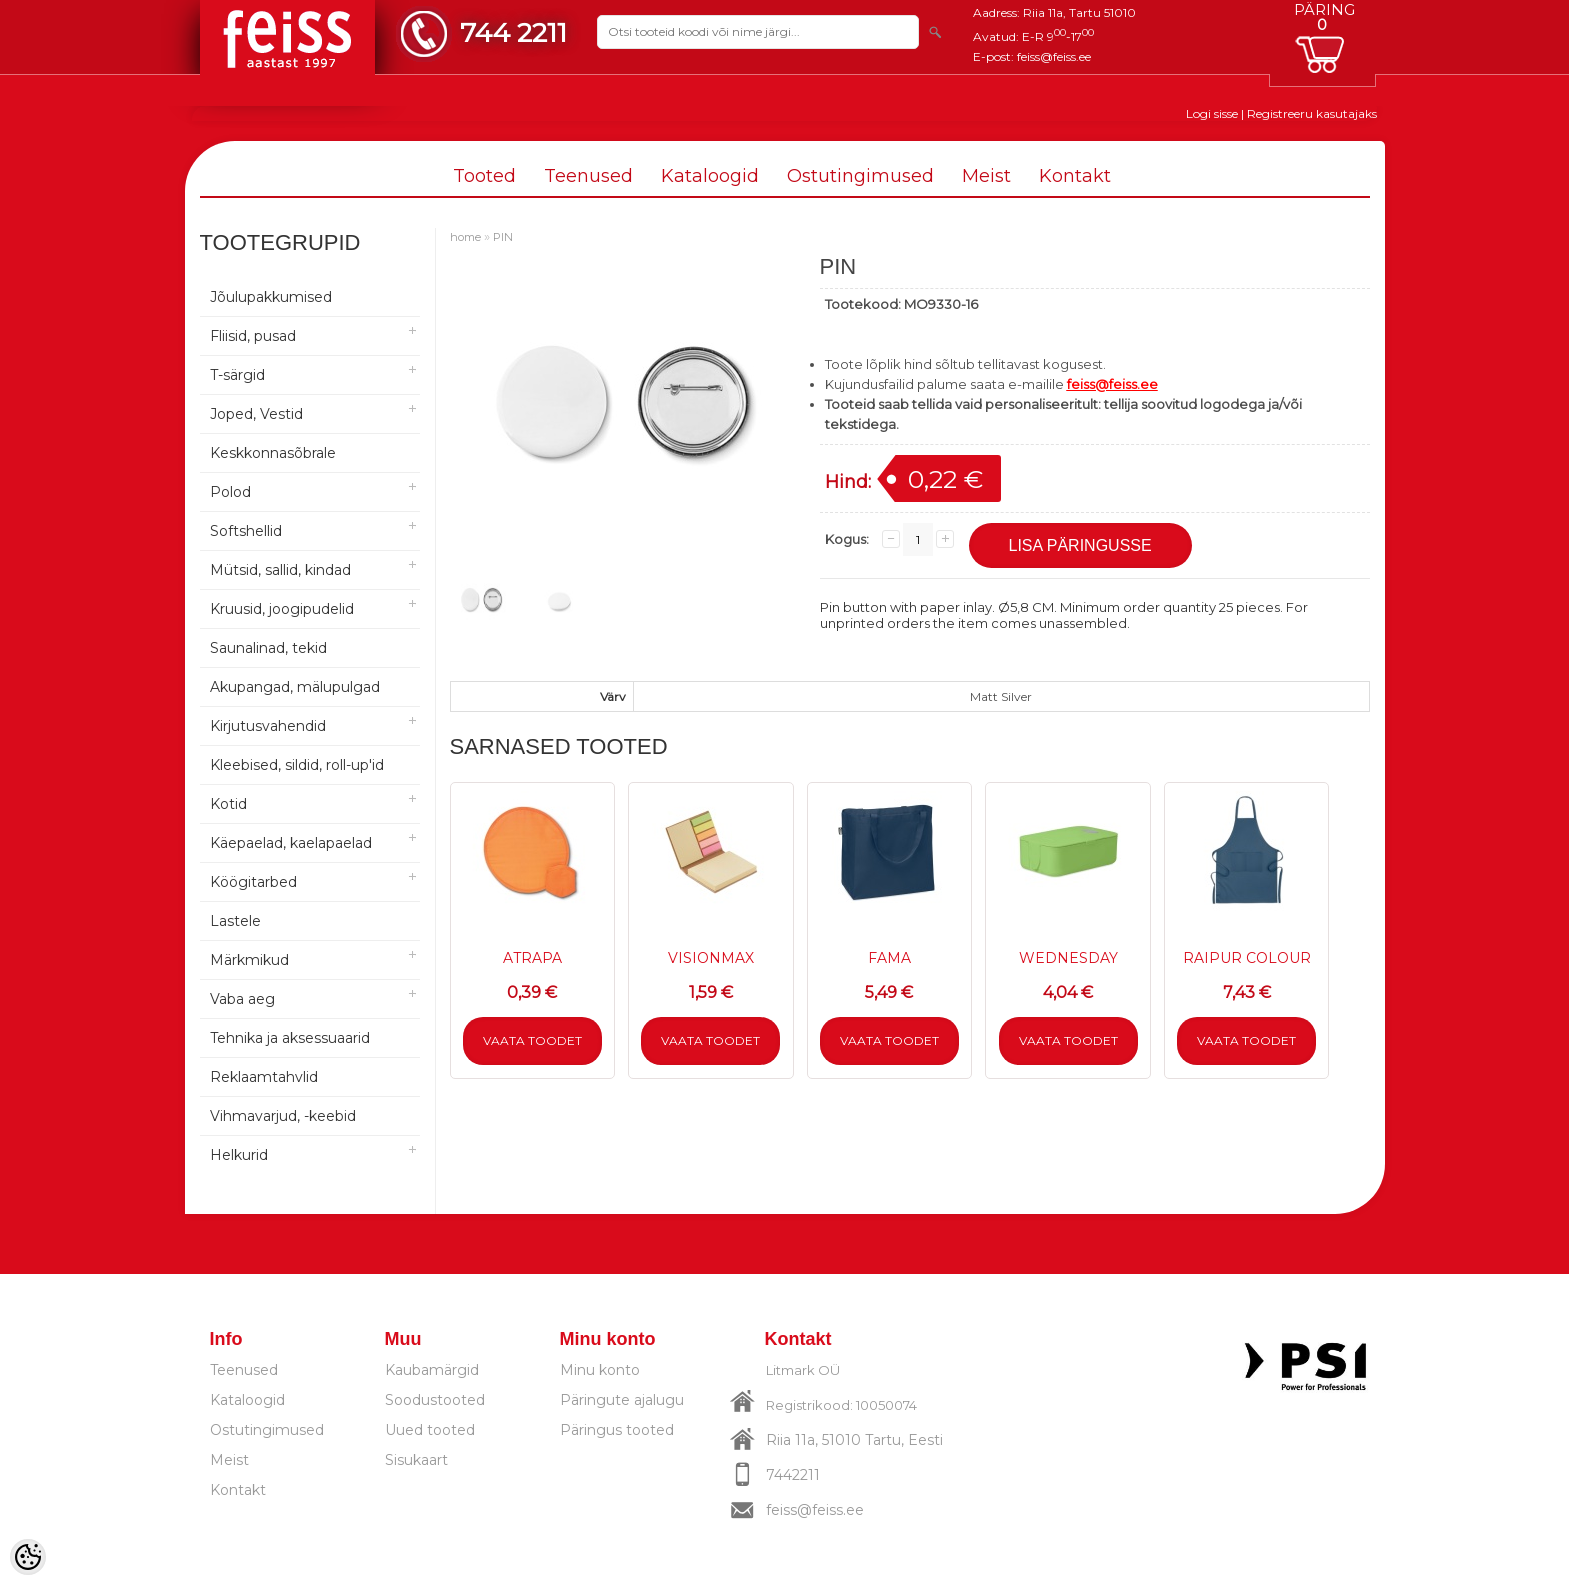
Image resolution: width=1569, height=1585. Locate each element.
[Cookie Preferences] (28, 1557)
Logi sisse (1212, 113)
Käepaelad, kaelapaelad (291, 843)
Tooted (484, 176)
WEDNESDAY (1068, 958)
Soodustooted (435, 1400)
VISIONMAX (711, 958)
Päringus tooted (617, 1430)
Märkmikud (249, 960)
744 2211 (513, 32)
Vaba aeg (242, 999)
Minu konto (600, 1370)
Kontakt (1075, 176)
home (465, 237)
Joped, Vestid (256, 414)
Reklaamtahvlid (264, 1077)
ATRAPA (532, 958)
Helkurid (239, 1155)
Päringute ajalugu (622, 1400)
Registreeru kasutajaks (1312, 113)
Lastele (235, 921)
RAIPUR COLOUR (1247, 958)
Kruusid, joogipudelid (282, 609)
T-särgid (237, 375)
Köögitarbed (253, 882)
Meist (986, 176)
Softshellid (246, 531)
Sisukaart (416, 1460)
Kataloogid (710, 176)
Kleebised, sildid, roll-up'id (297, 765)
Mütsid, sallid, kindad (280, 570)
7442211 (793, 1475)
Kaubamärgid (432, 1370)
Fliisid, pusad (253, 336)
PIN (503, 237)
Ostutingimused (860, 176)
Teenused (588, 176)
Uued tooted (430, 1430)
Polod (230, 492)
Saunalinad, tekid (268, 648)
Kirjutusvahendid (268, 726)
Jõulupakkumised (271, 297)
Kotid (228, 804)
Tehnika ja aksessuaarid (290, 1038)
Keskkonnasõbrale (273, 453)
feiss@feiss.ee (1054, 56)
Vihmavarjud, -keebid (283, 1116)
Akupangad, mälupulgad (295, 687)
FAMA (889, 958)
